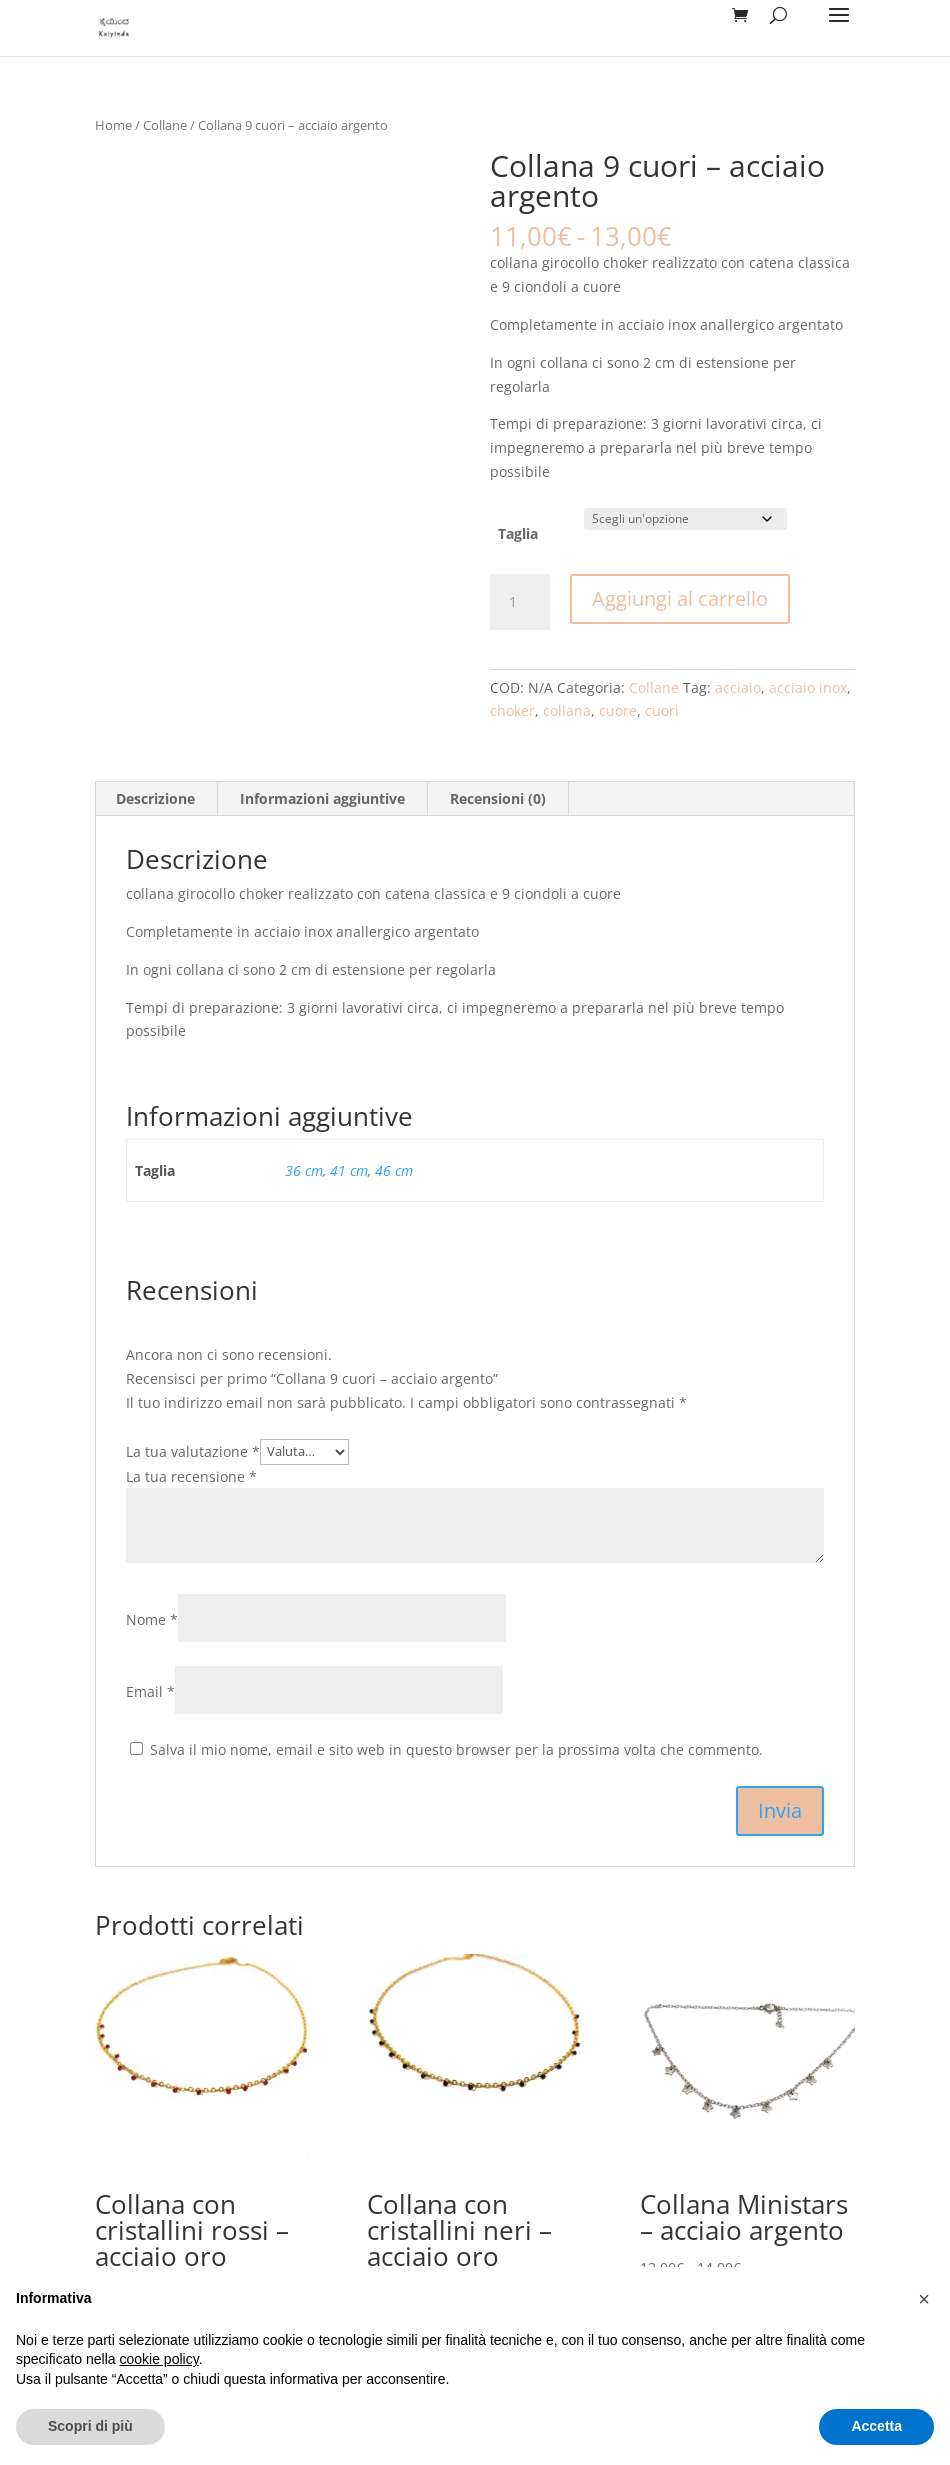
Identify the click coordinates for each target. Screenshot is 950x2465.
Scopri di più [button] (90, 2426)
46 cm (394, 1170)
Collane (165, 125)
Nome (152, 1619)
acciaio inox (808, 687)
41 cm (349, 1170)
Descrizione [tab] (155, 798)
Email (150, 1691)
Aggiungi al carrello (680, 598)
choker (512, 710)
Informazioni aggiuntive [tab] (322, 798)
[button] (924, 2299)
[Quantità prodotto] (520, 602)
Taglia (518, 533)
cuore (618, 710)
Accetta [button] (876, 2426)
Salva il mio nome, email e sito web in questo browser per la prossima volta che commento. (456, 1749)
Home (113, 125)
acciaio (738, 687)
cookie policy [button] (159, 2359)
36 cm (304, 1170)
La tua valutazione (193, 1450)
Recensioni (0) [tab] (498, 798)
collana (567, 710)
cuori (662, 710)
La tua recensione (191, 1476)
